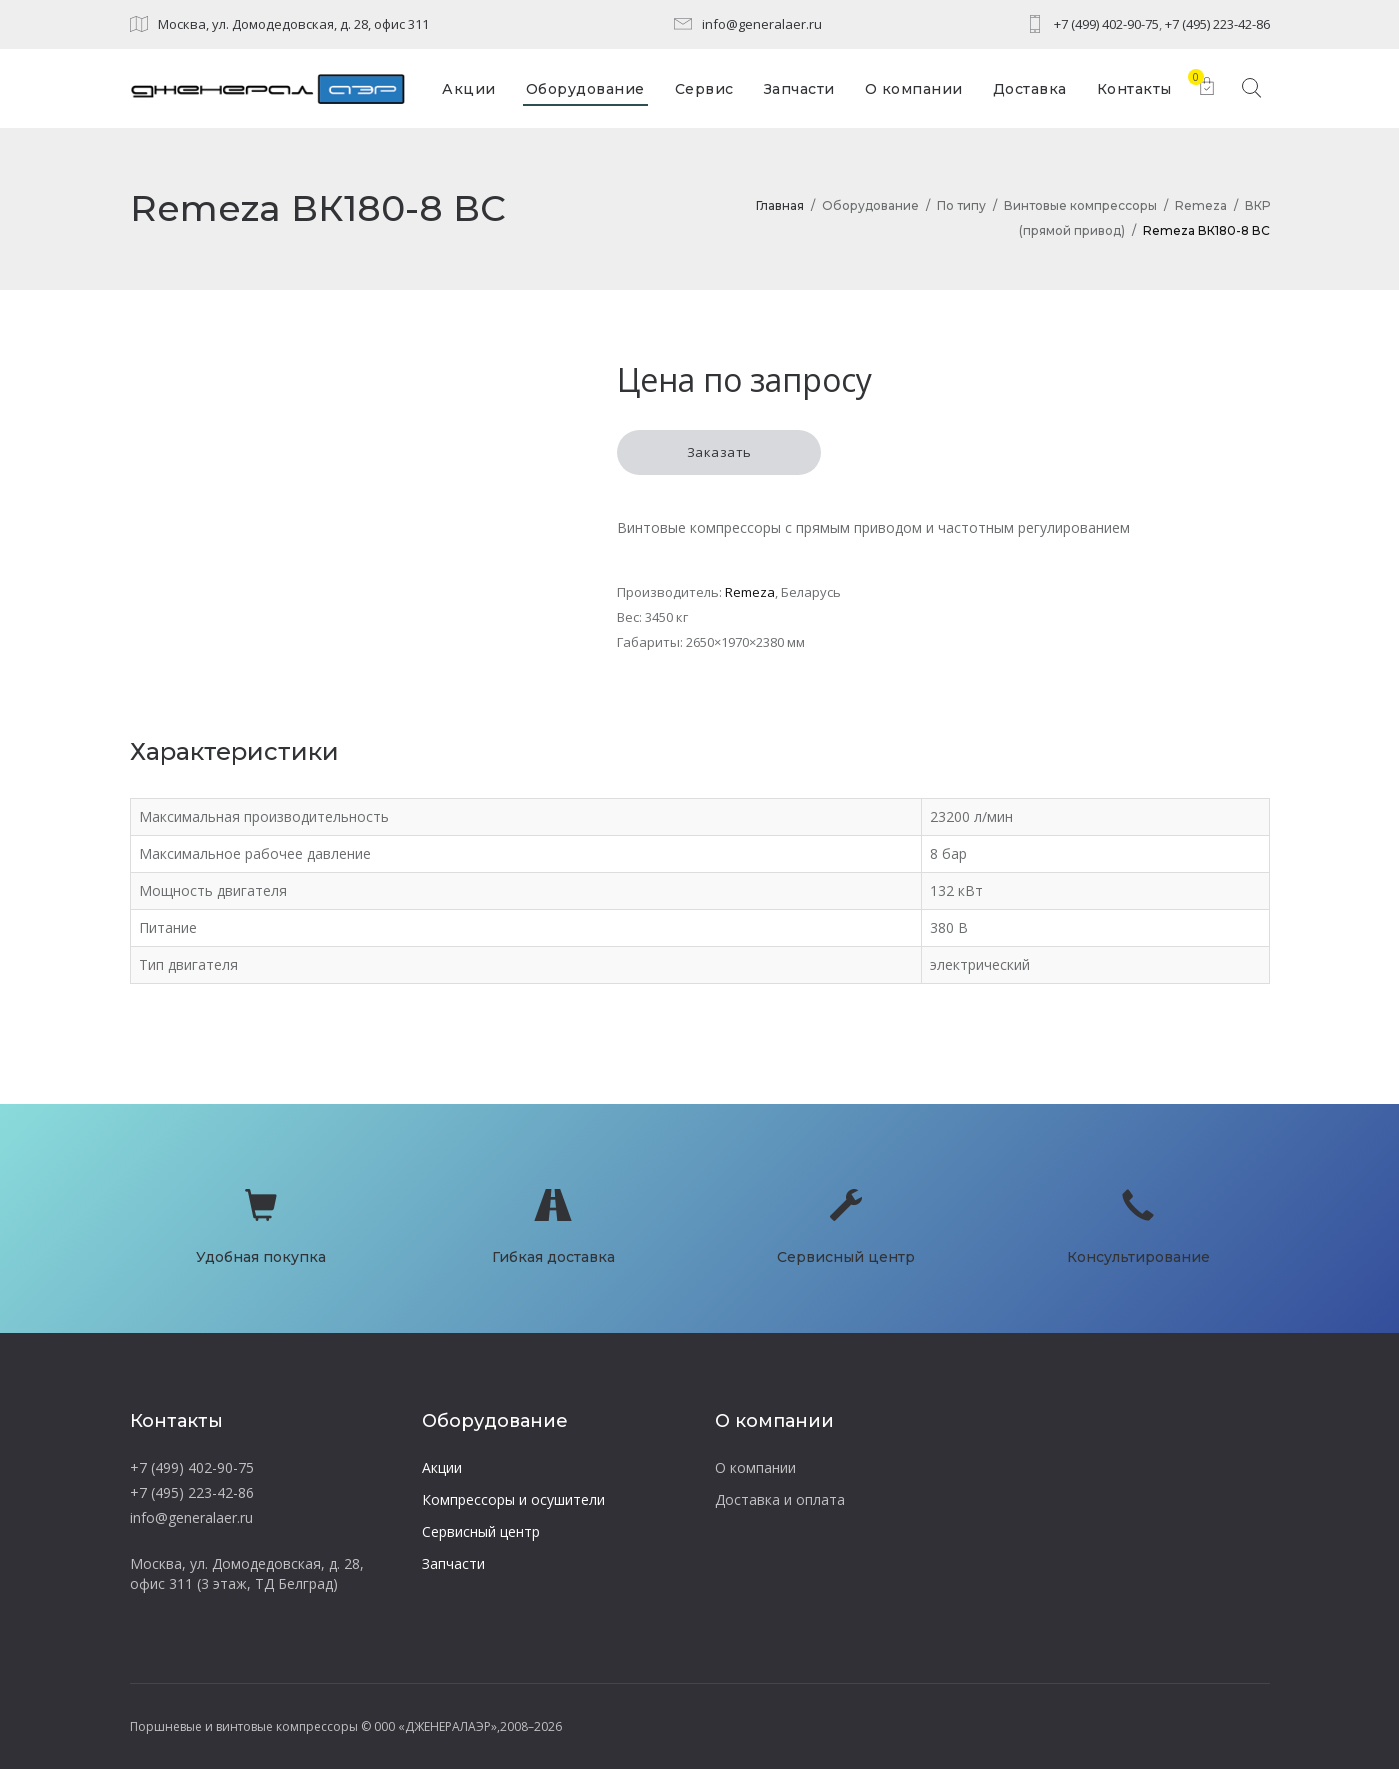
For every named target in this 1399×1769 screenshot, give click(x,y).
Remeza (1201, 205)
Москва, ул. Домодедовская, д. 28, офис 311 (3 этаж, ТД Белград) (247, 1573)
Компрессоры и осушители (513, 1499)
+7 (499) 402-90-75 (1106, 24)
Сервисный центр (481, 1531)
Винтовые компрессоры (1080, 205)
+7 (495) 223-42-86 (1217, 24)
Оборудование (870, 205)
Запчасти (453, 1563)
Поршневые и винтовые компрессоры (244, 1726)
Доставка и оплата (780, 1499)
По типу (961, 205)
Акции (442, 1467)
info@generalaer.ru (762, 24)
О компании (755, 1467)
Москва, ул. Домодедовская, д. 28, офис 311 (293, 24)
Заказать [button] (719, 452)
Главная (780, 205)
